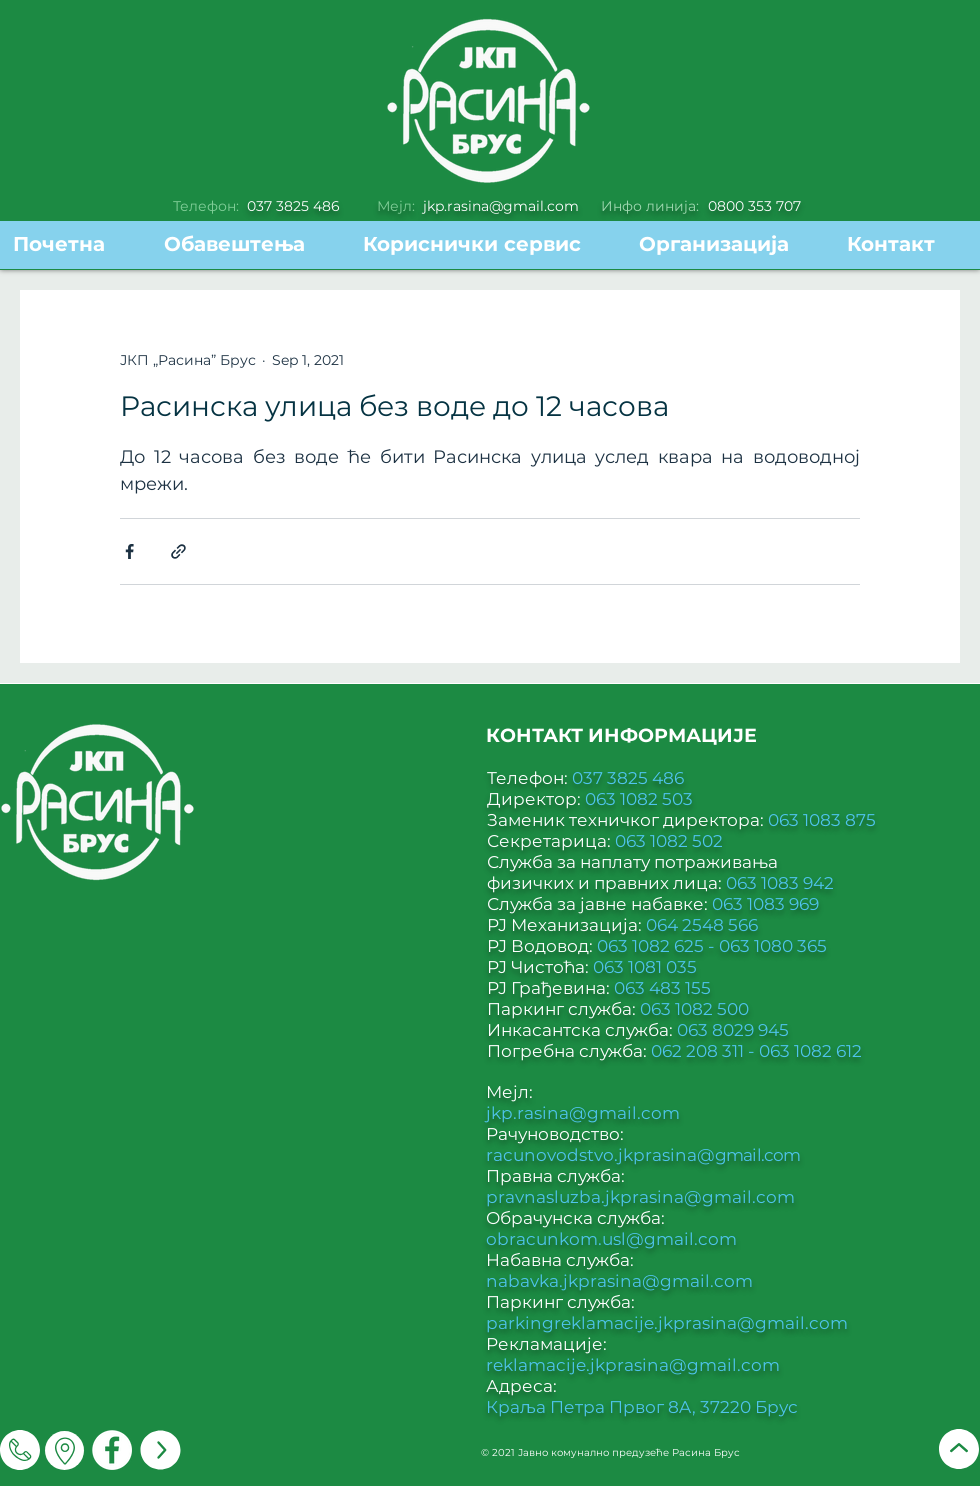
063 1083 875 (822, 820)
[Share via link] (178, 551)
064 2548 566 (702, 925)
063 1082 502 (669, 841)
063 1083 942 (780, 883)
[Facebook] (112, 1450)
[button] (486, 244)
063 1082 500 (694, 1009)
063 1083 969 (765, 904)
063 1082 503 (639, 799)
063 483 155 (662, 988)
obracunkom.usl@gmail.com (611, 1239)
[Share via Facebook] (129, 551)
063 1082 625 (652, 946)
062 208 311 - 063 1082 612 (756, 1051)
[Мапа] (64, 1450)
